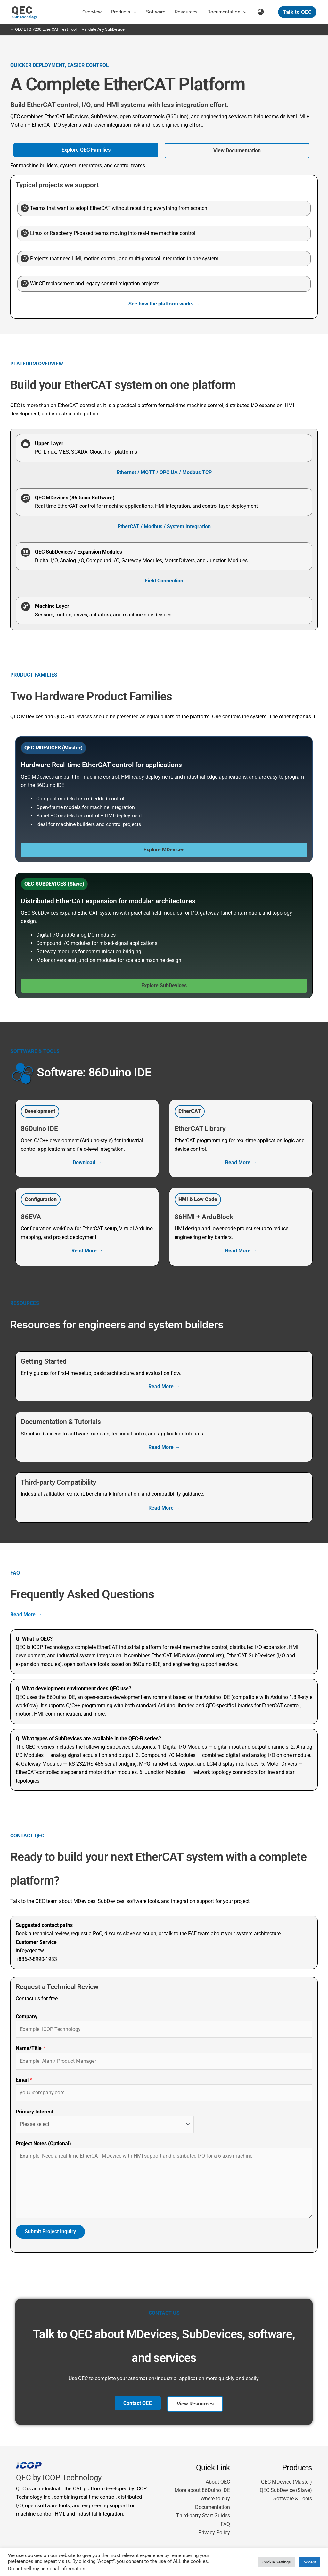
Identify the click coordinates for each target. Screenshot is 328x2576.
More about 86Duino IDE (202, 2491)
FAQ (225, 2525)
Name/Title (30, 2048)
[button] (133, 11)
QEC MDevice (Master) (286, 2482)
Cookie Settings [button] (276, 2562)
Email (24, 2080)
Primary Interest (34, 2112)
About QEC (218, 2482)
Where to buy (215, 2499)
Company (26, 2017)
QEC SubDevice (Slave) (286, 2491)
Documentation (212, 2508)
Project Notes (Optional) (43, 2143)
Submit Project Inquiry (50, 2232)
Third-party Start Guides (203, 2516)
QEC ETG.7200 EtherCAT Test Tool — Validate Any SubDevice (70, 29)
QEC (22, 10)
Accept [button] (309, 2562)
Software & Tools (292, 2499)
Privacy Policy (214, 2533)
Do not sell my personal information (46, 2569)
